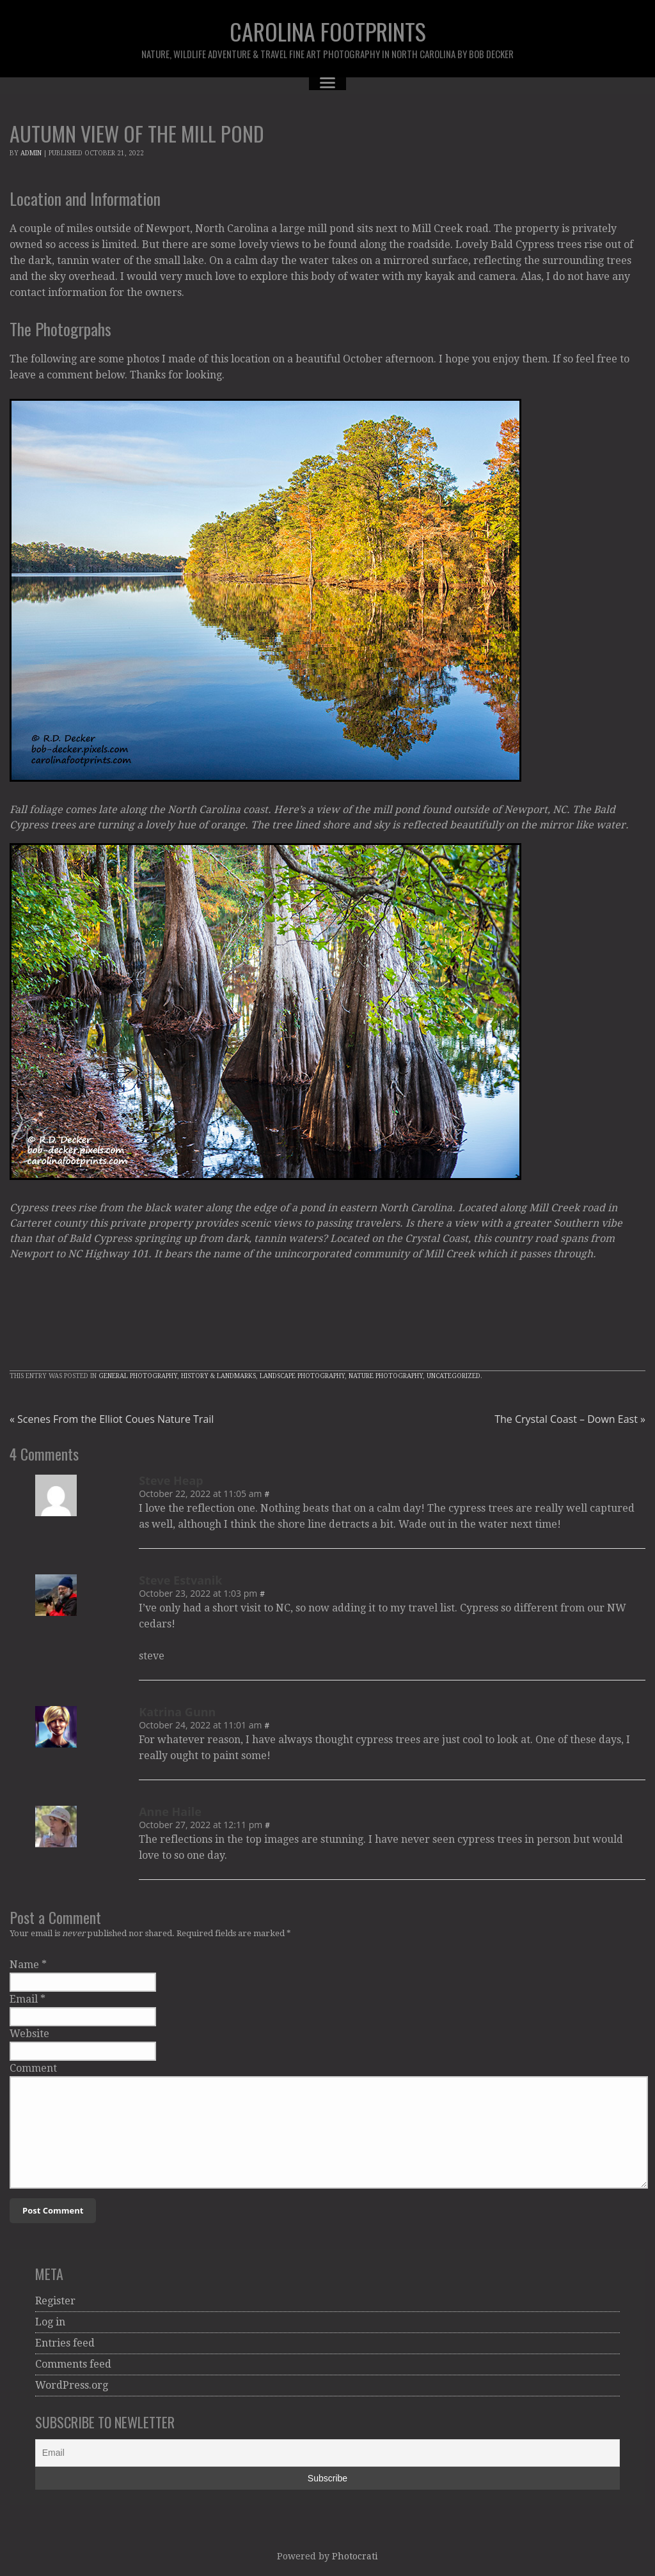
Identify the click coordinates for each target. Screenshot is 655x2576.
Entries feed (65, 2343)
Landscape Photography (302, 1375)
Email (24, 1999)
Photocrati (355, 2556)
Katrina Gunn (177, 1712)
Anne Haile (170, 1811)
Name (24, 1965)
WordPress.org (71, 2385)
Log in (50, 2322)
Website (29, 2034)
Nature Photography (386, 1375)
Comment (33, 2068)
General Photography (138, 1375)
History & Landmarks (218, 1375)
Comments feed (73, 2364)
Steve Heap (171, 1480)
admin (31, 153)
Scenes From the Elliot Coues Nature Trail (112, 1419)
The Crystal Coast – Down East (569, 1419)
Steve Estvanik (180, 1580)
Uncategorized (453, 1375)
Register (55, 2301)
